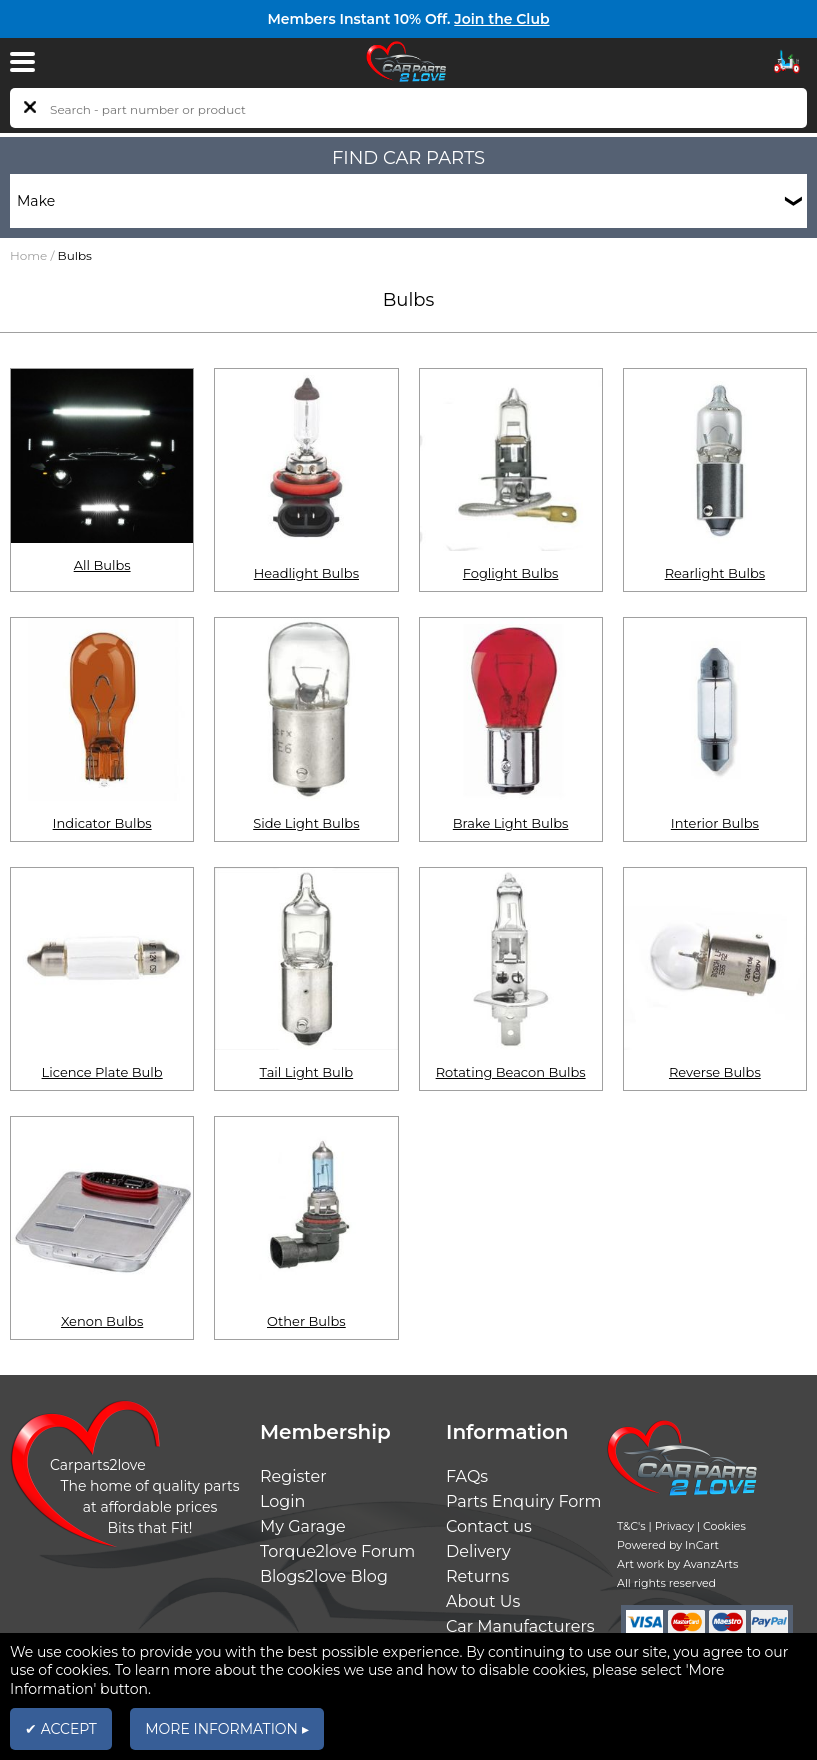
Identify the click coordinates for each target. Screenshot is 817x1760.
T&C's (631, 1526)
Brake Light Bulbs (511, 823)
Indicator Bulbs (102, 823)
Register (293, 1476)
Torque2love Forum (337, 1551)
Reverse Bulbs (715, 1072)
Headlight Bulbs (306, 573)
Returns (477, 1576)
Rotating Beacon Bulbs (511, 1072)
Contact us (489, 1526)
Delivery (478, 1551)
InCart (702, 1545)
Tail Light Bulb (307, 1072)
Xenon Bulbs (102, 1321)
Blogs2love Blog (324, 1576)
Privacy (674, 1526)
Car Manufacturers (520, 1626)
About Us (483, 1601)
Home (28, 255)
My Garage (303, 1526)
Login (282, 1501)
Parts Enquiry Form (524, 1501)
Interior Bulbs (715, 823)
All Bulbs (102, 565)
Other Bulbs (306, 1321)
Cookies (724, 1526)
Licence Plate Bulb (102, 1072)
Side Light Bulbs (306, 823)
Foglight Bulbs (511, 573)
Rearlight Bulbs (715, 573)
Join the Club (501, 19)
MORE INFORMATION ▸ (226, 1729)
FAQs (467, 1476)
